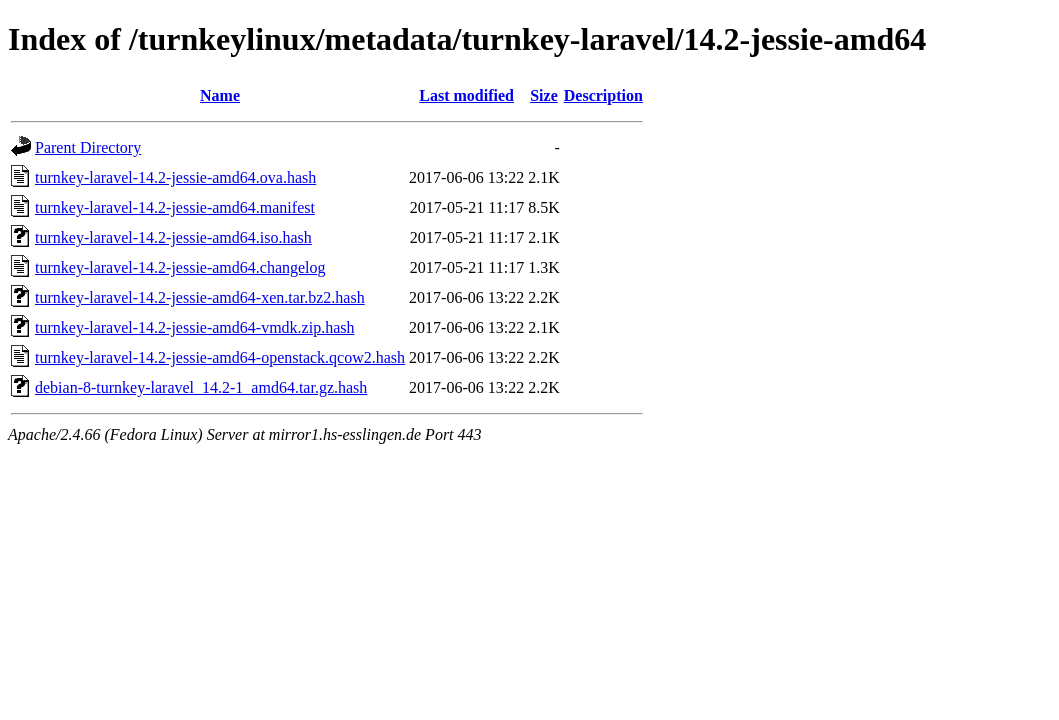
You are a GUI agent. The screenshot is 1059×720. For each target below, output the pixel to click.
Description (603, 95)
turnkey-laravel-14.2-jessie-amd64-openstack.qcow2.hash (220, 357)
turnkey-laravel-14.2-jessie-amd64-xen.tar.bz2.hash (200, 297)
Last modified (466, 95)
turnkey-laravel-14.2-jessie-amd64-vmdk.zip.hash (194, 327)
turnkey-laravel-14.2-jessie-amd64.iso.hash (173, 237)
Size (544, 95)
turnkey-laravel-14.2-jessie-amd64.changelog (180, 267)
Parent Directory (88, 147)
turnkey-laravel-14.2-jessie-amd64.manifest (175, 207)
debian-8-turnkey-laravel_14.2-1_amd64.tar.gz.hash (201, 387)
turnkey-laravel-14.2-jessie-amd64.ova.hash (175, 177)
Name (220, 95)
